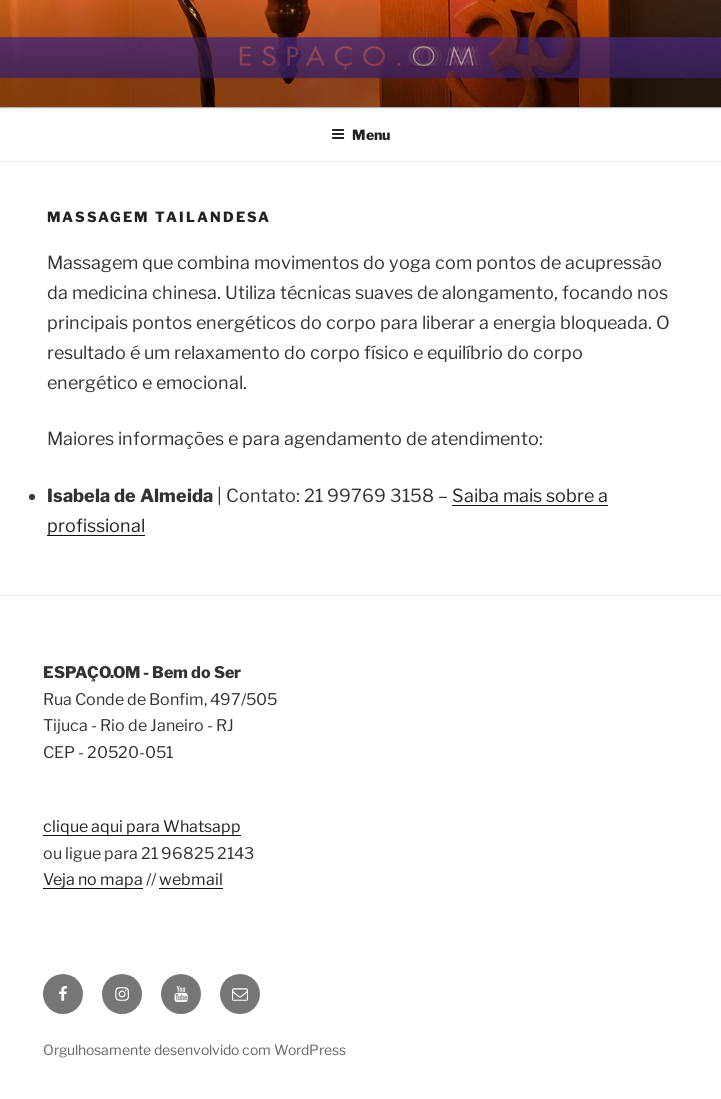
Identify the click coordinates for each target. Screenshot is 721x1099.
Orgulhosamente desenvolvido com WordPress (194, 1049)
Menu (360, 134)
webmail (191, 879)
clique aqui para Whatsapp (142, 826)
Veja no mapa (93, 879)
